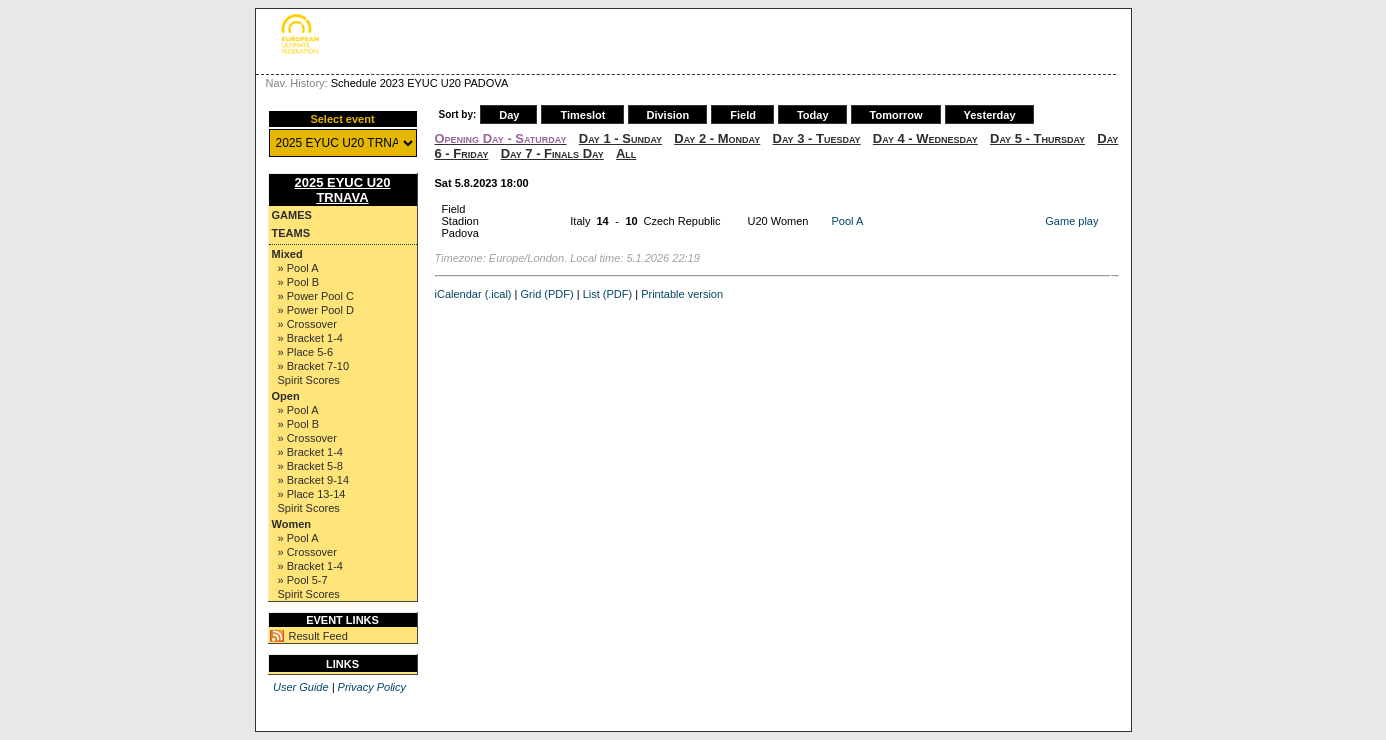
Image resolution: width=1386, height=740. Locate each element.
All (626, 153)
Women (292, 524)
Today (813, 115)
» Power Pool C (316, 296)
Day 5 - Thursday (1037, 138)
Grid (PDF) (547, 294)
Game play (1071, 221)
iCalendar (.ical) (473, 294)
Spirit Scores (309, 380)
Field (743, 115)
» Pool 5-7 (303, 580)
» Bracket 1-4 (310, 338)
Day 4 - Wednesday (925, 138)
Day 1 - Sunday (620, 138)
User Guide (301, 687)
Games (292, 215)
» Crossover (307, 324)
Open (286, 396)
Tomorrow (896, 115)
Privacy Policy (372, 687)
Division (668, 115)
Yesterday (990, 115)
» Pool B (299, 282)
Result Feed (318, 636)
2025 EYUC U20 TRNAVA (342, 190)
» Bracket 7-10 (314, 366)
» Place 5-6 (306, 352)
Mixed (287, 254)
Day (509, 115)
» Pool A (298, 268)
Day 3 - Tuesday (817, 138)
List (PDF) (608, 294)
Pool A (848, 221)
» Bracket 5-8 (310, 466)
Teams (291, 233)
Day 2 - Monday (717, 138)
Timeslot (582, 115)
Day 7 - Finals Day (552, 153)
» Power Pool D (316, 310)
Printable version (682, 294)
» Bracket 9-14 (314, 480)
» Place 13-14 (312, 494)
